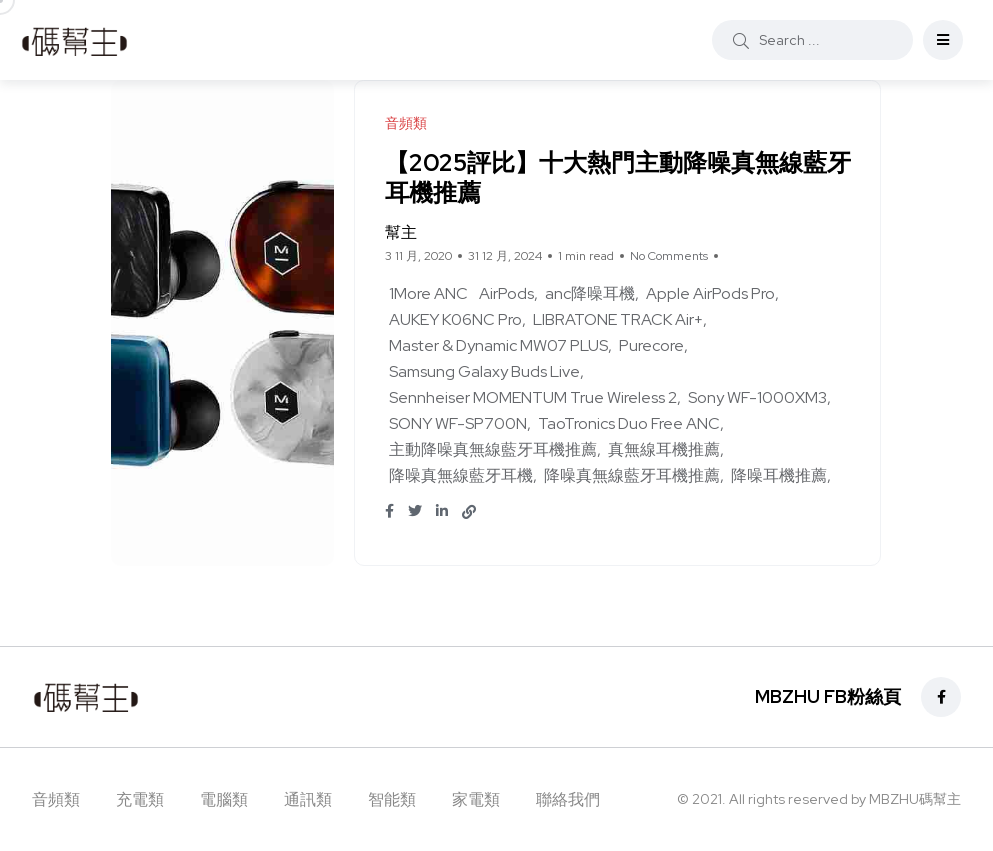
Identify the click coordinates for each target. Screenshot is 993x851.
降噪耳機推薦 (779, 475)
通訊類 (308, 799)
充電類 (140, 799)
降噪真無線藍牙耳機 (461, 475)
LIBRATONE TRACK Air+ (618, 319)
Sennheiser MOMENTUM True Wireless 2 (533, 397)
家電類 (476, 799)
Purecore (651, 345)
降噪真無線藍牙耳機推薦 (632, 475)
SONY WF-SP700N (458, 423)
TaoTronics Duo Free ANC (629, 423)
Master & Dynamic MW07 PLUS (498, 345)
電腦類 (224, 799)
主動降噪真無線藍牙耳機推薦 (493, 449)
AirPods (506, 293)
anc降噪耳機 (590, 293)
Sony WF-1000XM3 (757, 397)
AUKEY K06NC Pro (455, 319)
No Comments (669, 256)
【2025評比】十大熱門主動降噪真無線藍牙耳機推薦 (606, 177)
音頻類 (56, 799)
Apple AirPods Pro (710, 293)
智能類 (392, 799)
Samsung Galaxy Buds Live (484, 371)
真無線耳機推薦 (664, 449)
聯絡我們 (568, 799)
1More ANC (428, 293)
